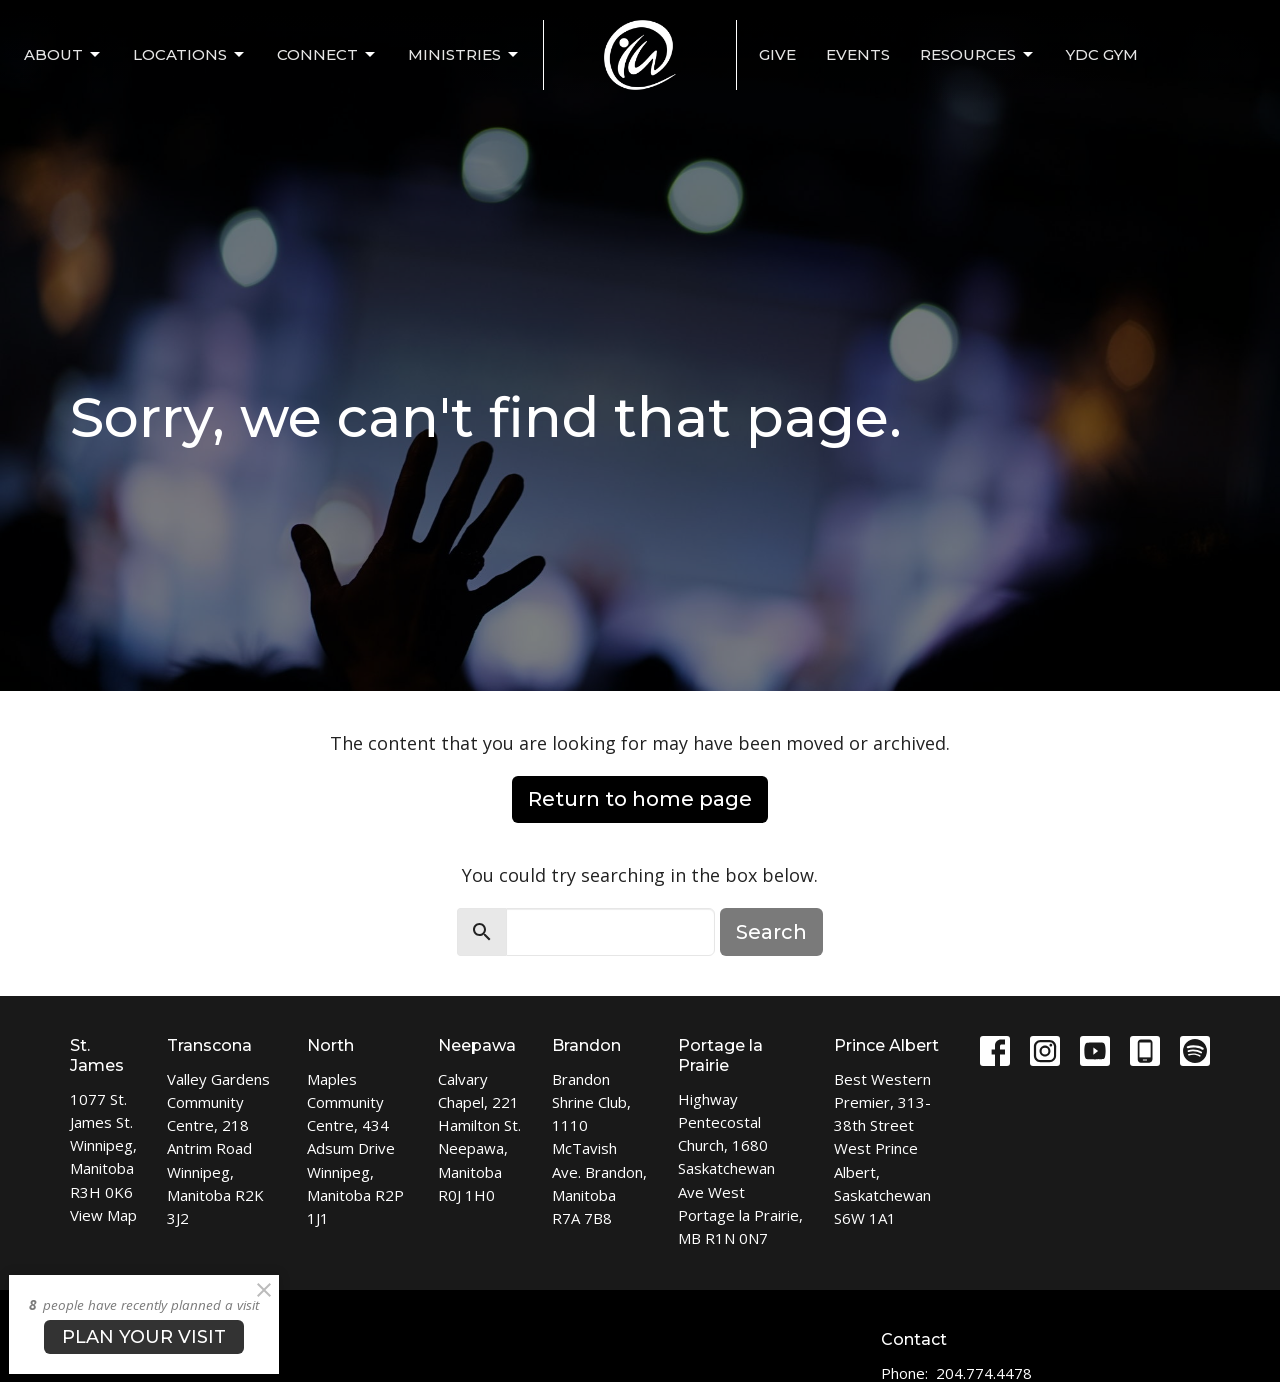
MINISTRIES (464, 55)
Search (771, 932)
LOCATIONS (190, 55)
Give (777, 54)
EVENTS (858, 54)
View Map (103, 1215)
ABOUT (63, 55)
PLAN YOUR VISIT (144, 1337)
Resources (978, 55)
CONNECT (327, 55)
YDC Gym (1102, 54)
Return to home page (640, 799)
